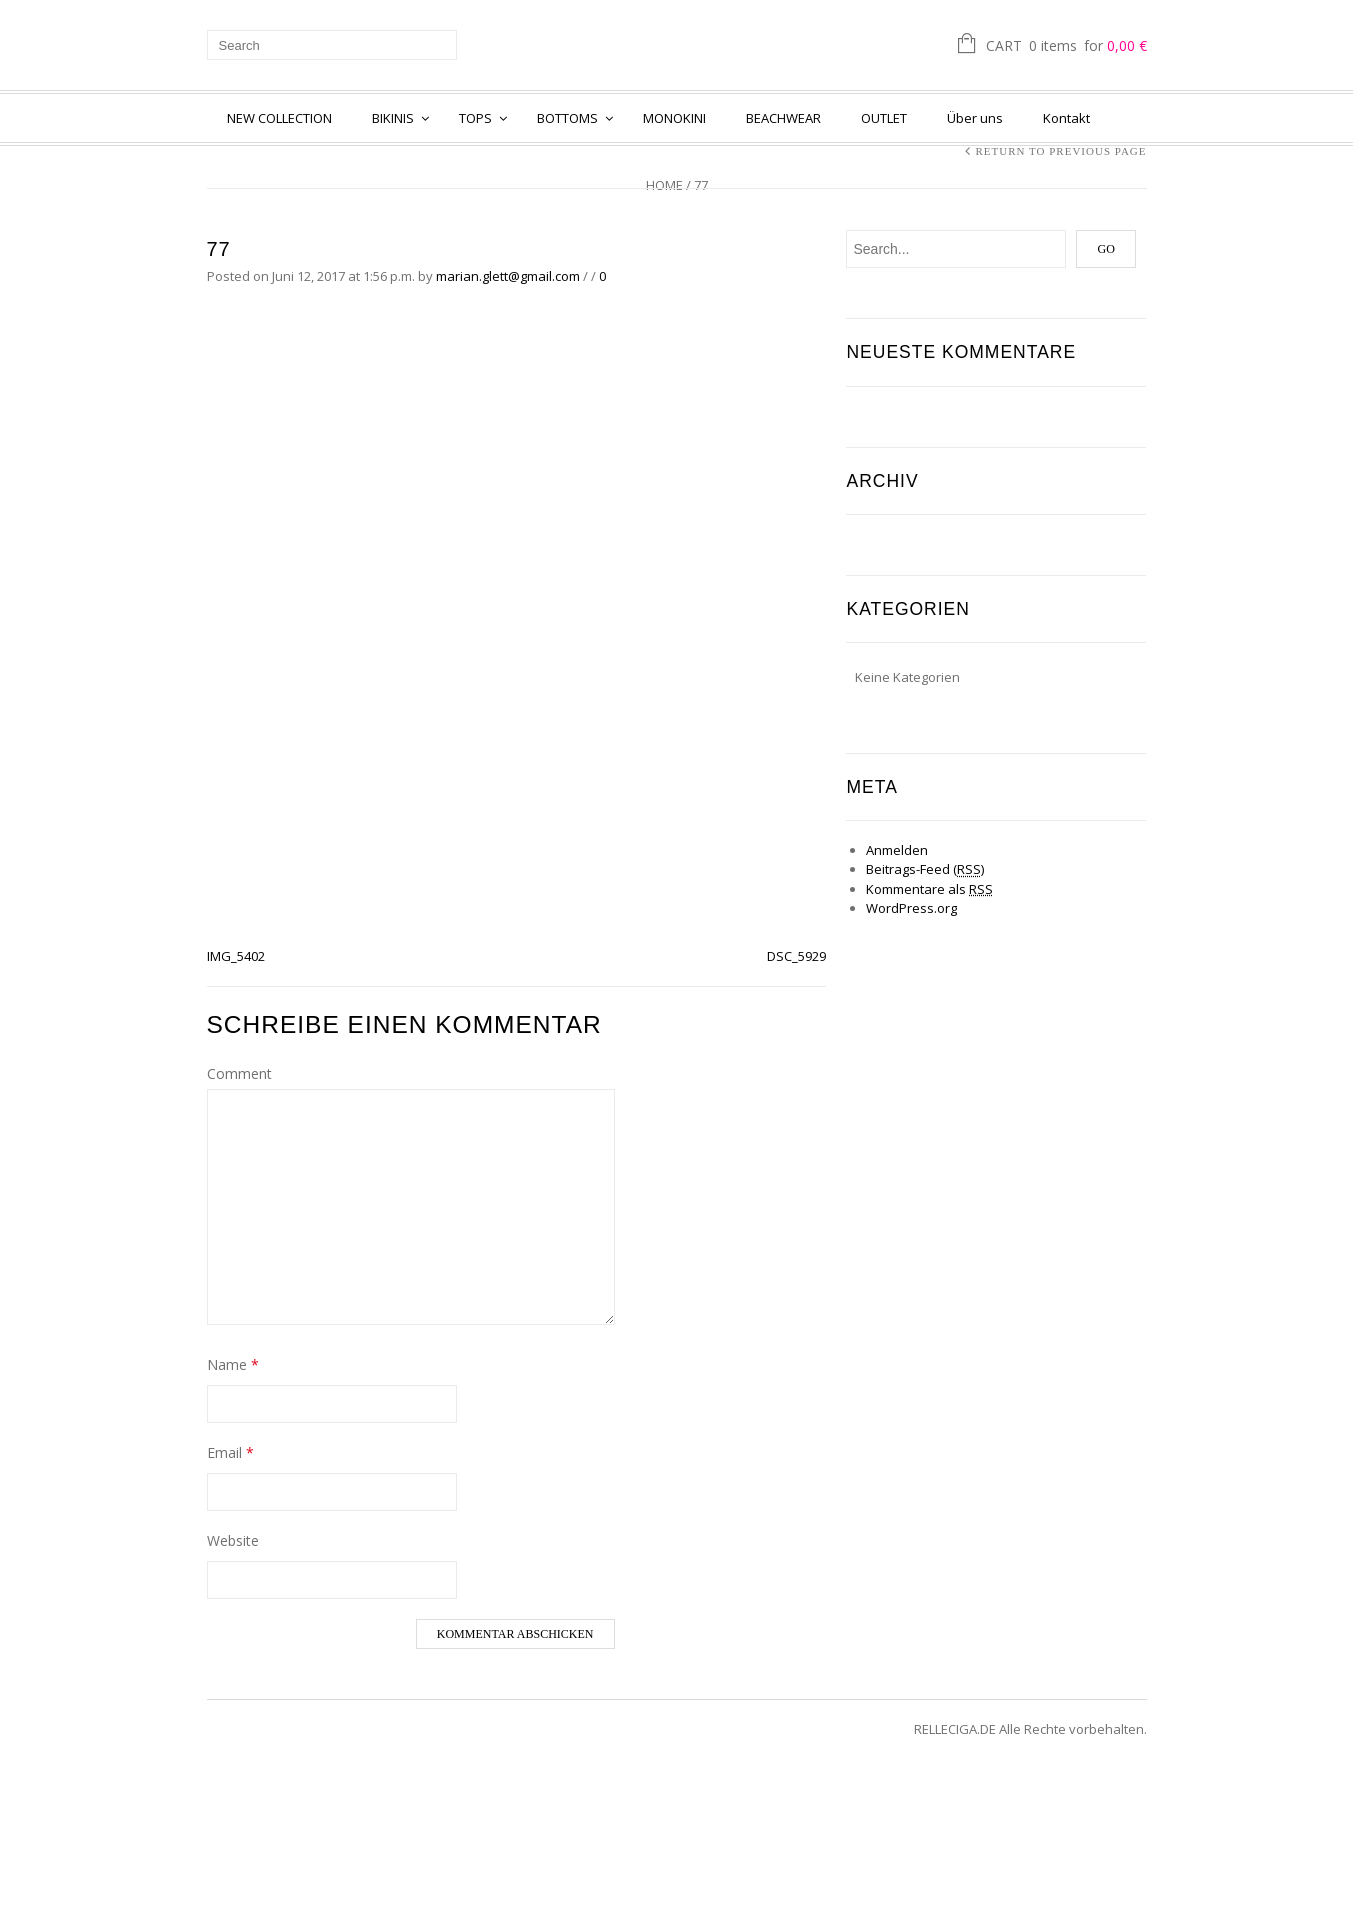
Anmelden (897, 850)
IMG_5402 (236, 956)
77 (219, 249)
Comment (239, 1073)
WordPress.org (911, 908)
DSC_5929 (796, 956)
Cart (1066, 47)
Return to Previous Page (1060, 151)
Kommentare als (929, 889)
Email (230, 1452)
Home (664, 185)
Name (233, 1364)
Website (233, 1540)
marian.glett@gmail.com (508, 276)
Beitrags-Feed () (925, 869)
